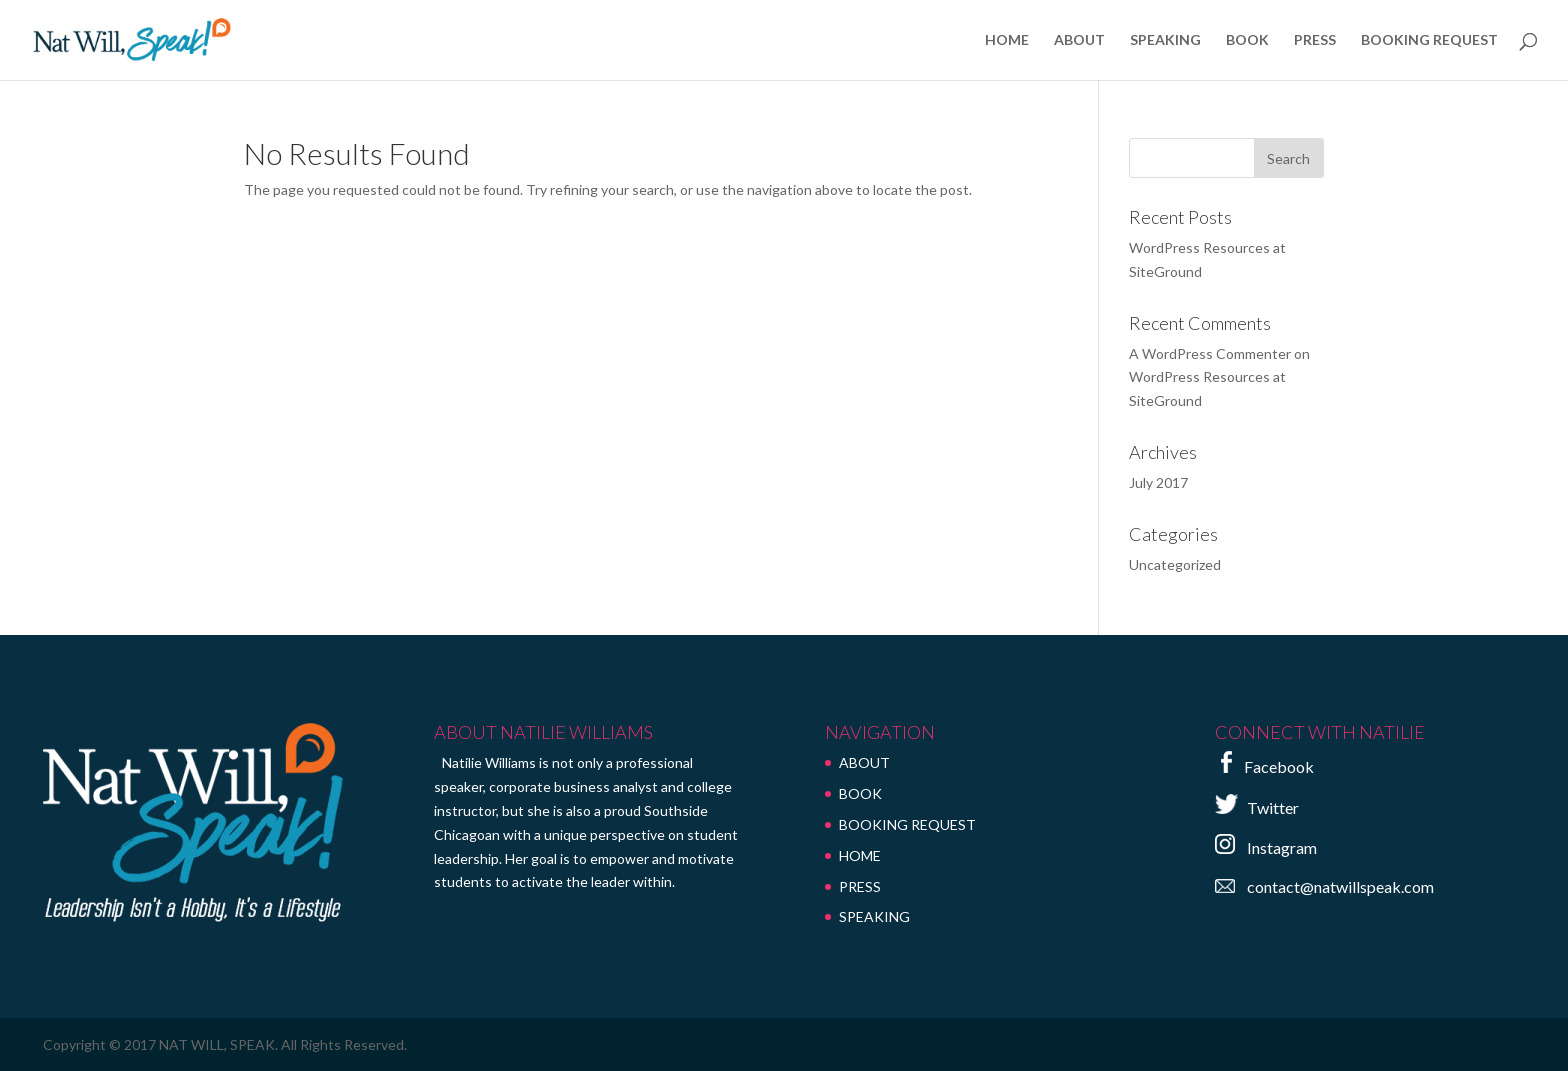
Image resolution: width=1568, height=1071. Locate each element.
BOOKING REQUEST (1429, 40)
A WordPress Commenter (1210, 353)
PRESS (1315, 40)
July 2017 (1158, 482)
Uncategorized (1175, 564)
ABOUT (1079, 40)
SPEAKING (1165, 40)
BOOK (1247, 40)
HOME (1007, 40)
